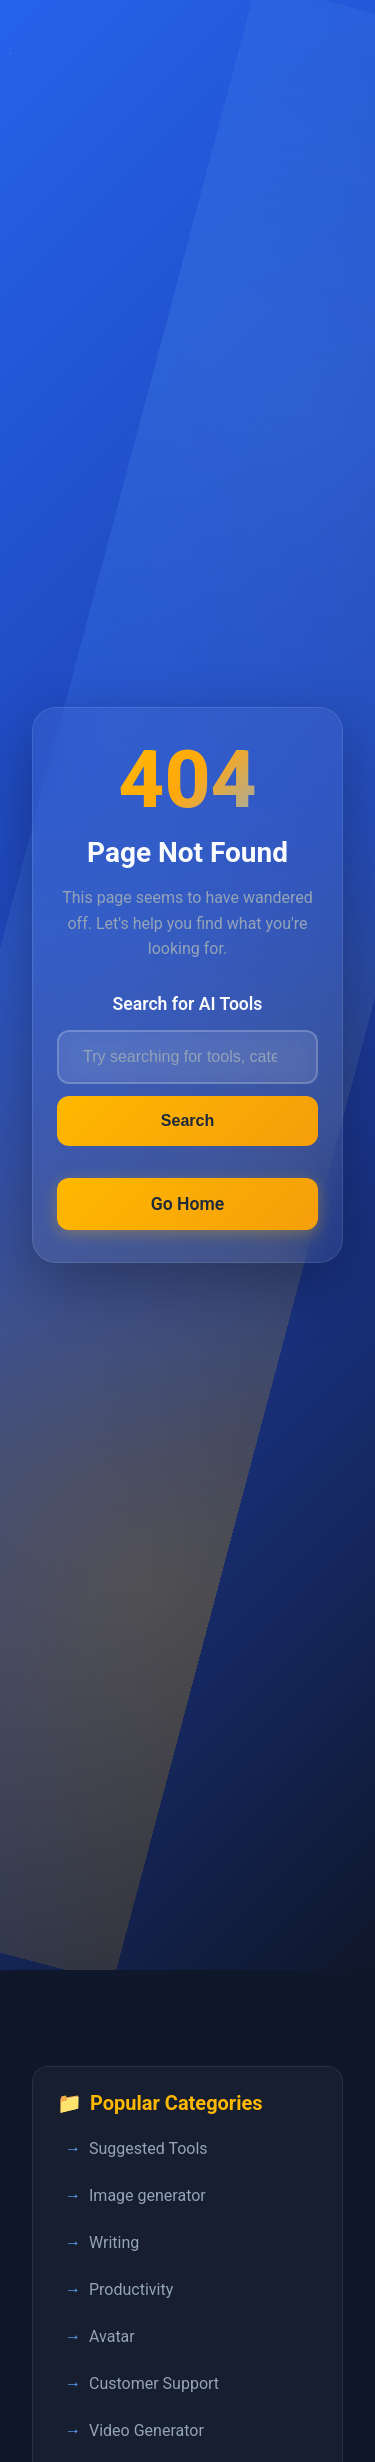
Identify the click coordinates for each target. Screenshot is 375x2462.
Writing (114, 2242)
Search (187, 1120)
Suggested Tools (148, 2148)
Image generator (147, 2195)
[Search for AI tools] (187, 1057)
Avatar (112, 2336)
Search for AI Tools (188, 1004)
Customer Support (154, 2383)
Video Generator (146, 2430)
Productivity (131, 2289)
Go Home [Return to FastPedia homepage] (188, 1204)
